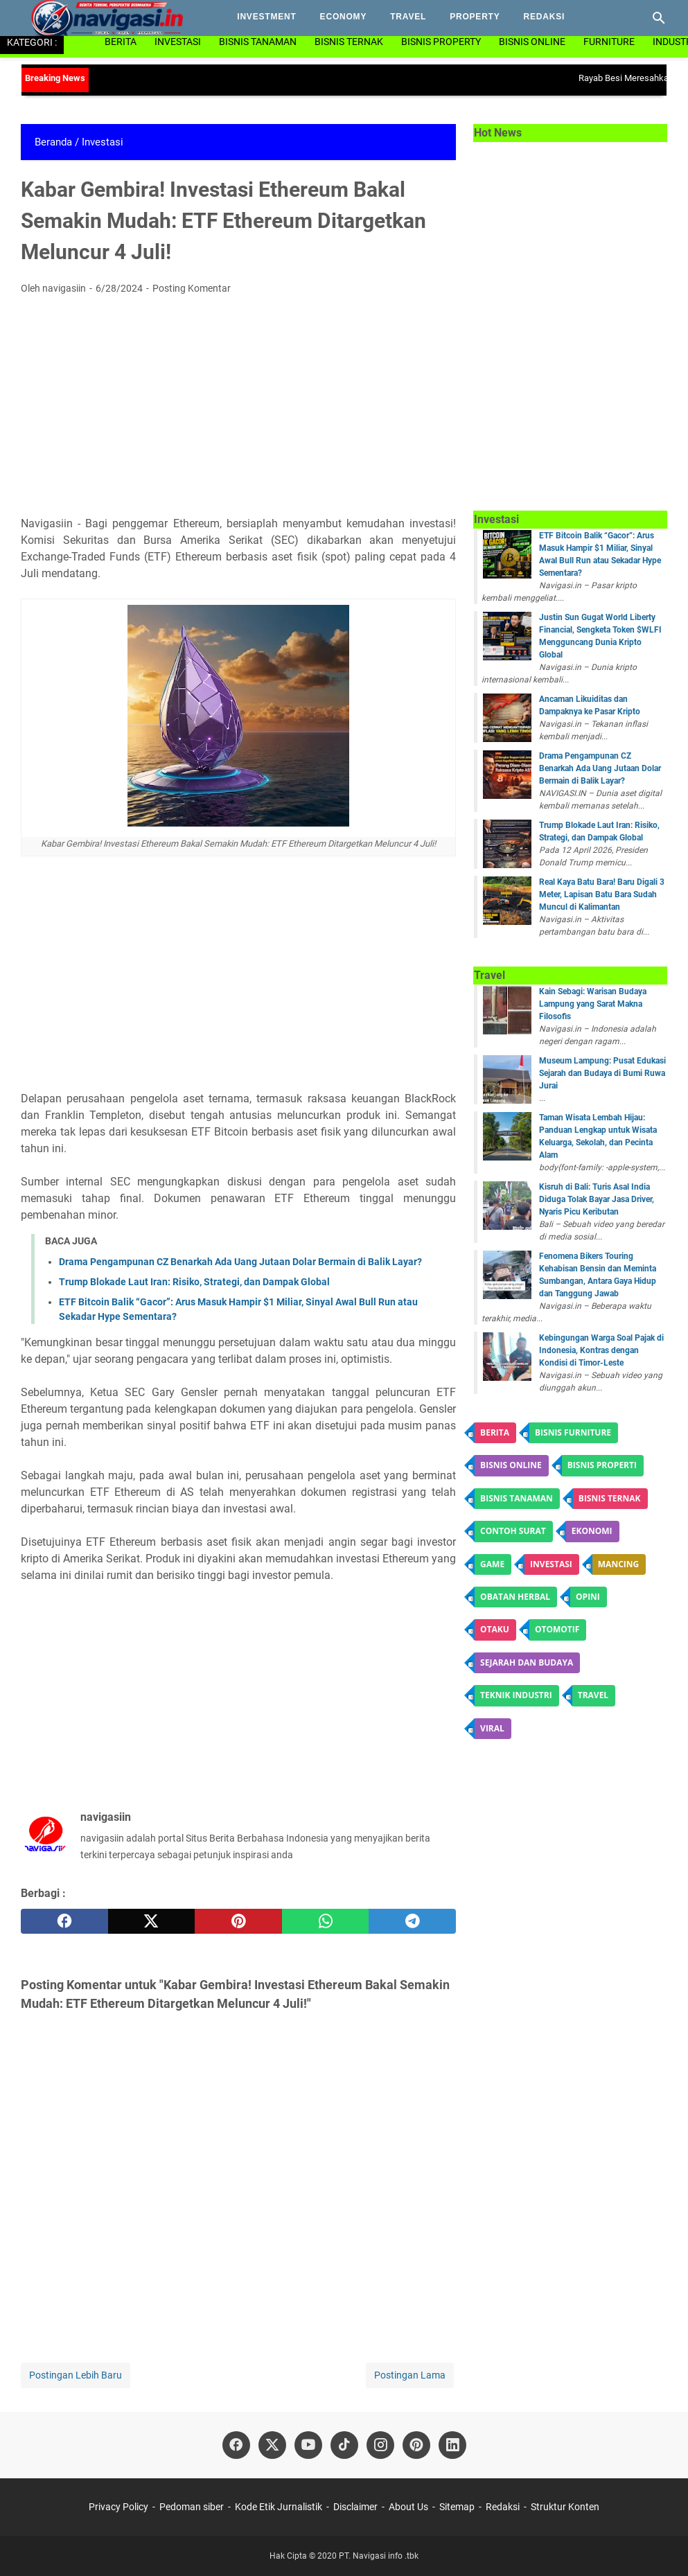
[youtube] (308, 2445)
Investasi (178, 41)
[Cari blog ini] (659, 18)
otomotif (557, 1629)
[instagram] (380, 2445)
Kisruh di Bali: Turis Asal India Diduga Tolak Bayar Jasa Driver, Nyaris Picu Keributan (596, 1199)
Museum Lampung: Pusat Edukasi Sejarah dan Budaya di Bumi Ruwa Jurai (602, 1073)
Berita (120, 41)
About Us (408, 2506)
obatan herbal (515, 1597)
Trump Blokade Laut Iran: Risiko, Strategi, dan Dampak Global (194, 1281)
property (475, 16)
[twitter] (151, 1921)
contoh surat (513, 1531)
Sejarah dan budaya (526, 1662)
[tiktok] (344, 2445)
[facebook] (64, 1921)
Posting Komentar (191, 288)
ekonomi (592, 1531)
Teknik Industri (516, 1695)
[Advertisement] (238, 409)
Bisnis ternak (610, 1498)
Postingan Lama (410, 2375)
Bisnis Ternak (349, 41)
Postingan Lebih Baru (75, 2375)
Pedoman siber (191, 2506)
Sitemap (457, 2506)
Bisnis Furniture (573, 1432)
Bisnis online (511, 1465)
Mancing (618, 1564)
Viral (492, 1728)
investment (266, 16)
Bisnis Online (532, 41)
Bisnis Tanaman (258, 41)
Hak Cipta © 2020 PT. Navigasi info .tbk (344, 2556)
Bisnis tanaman (516, 1498)
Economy (343, 16)
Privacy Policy (119, 2506)
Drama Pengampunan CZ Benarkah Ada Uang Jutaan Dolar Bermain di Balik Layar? (240, 1261)
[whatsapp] (325, 1921)
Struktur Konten (565, 2506)
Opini (588, 1597)
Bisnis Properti (602, 1465)
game (492, 1564)
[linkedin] (452, 2445)
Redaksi (544, 16)
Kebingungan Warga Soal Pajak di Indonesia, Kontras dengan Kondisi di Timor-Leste (601, 1350)
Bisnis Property (441, 41)
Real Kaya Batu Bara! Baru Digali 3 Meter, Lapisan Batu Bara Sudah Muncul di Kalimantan (601, 894)
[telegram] (412, 1921)
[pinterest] (238, 1921)
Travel (408, 16)
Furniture (609, 41)
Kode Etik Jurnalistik (278, 2506)
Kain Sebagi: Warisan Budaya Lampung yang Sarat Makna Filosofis (592, 1004)
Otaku (494, 1629)
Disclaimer (355, 2506)
